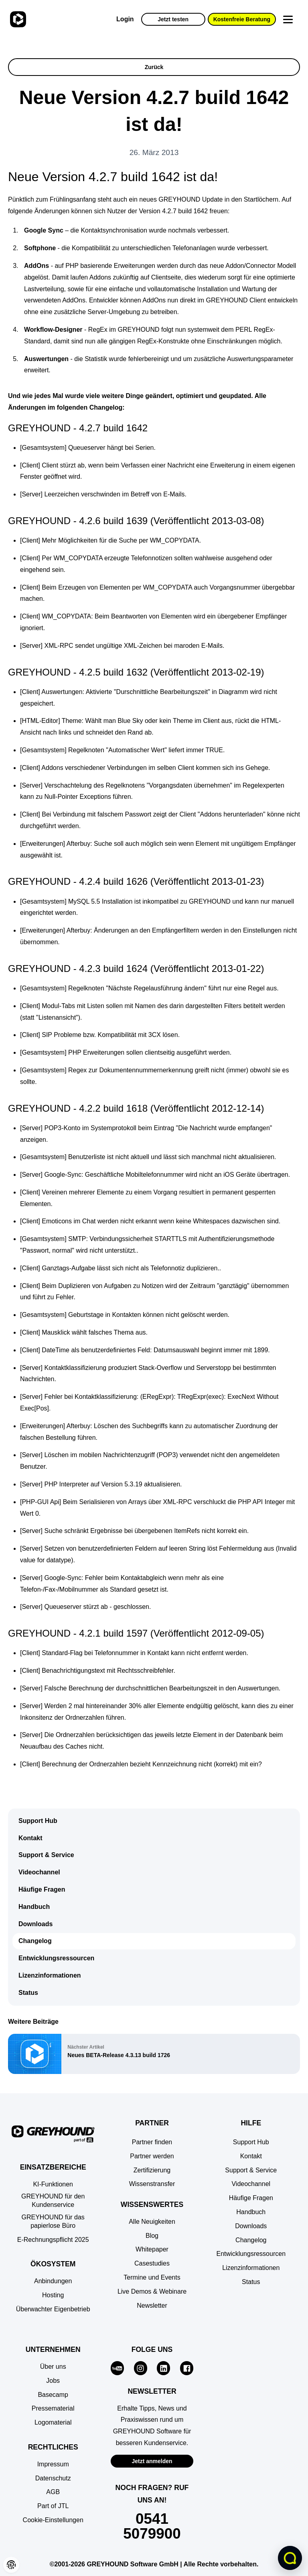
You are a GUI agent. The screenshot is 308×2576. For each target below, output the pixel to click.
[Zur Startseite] (17, 19)
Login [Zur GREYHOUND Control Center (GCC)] (125, 19)
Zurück (154, 67)
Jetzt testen (173, 19)
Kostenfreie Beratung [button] (241, 19)
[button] (53, 2520)
